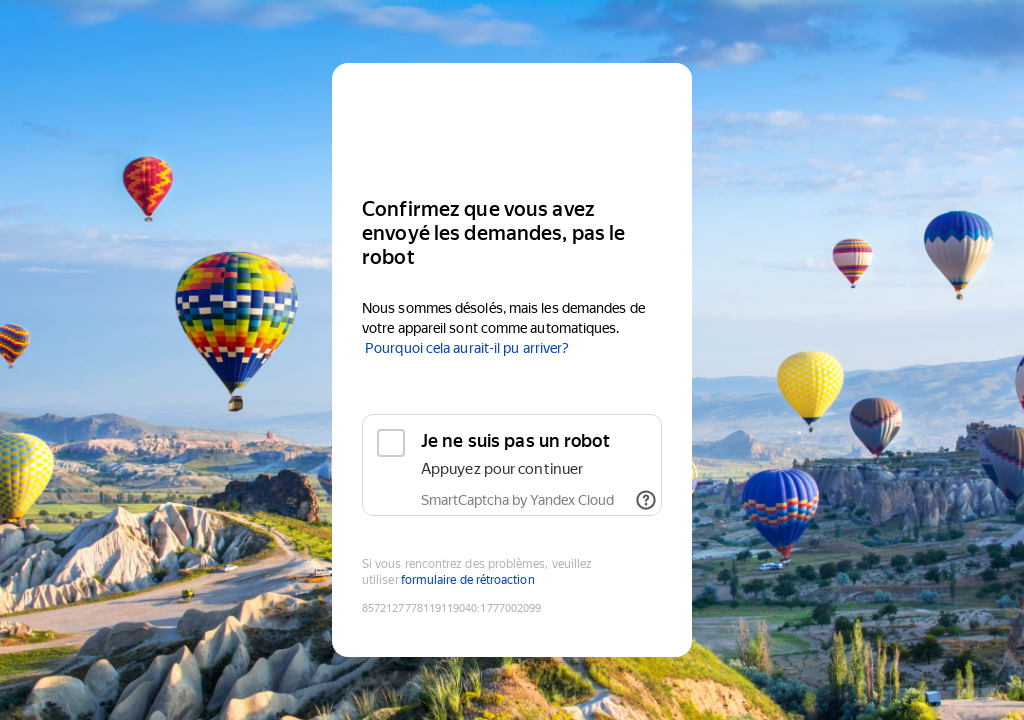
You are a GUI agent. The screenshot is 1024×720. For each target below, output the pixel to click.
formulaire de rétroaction (468, 580)
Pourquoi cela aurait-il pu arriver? (467, 348)
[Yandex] (512, 121)
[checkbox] (512, 465)
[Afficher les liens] (646, 500)
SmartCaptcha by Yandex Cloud (517, 500)
